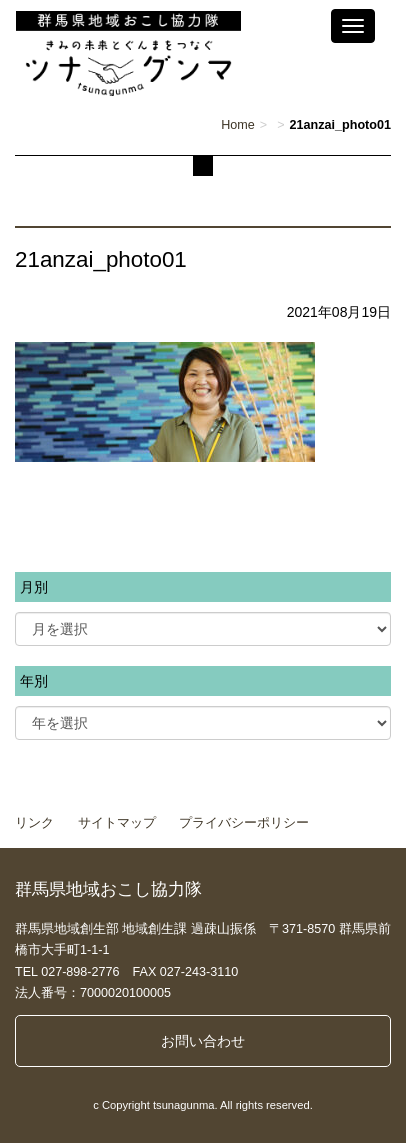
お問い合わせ (203, 1041)
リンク (34, 823)
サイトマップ (117, 823)
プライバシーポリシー (244, 823)
